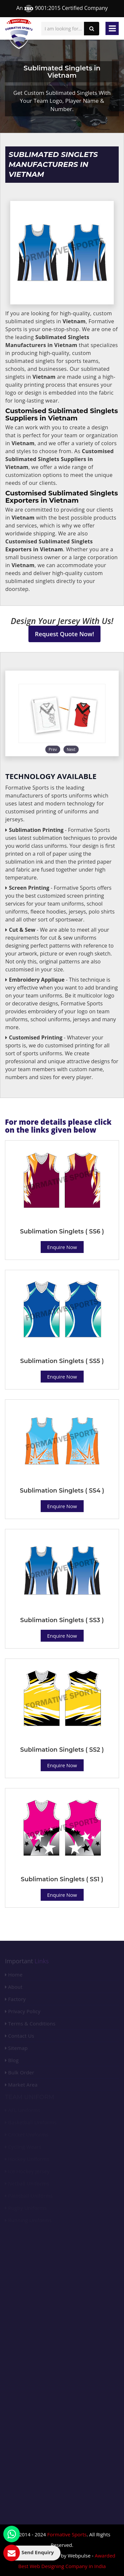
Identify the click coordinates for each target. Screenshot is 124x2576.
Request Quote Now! (64, 634)
